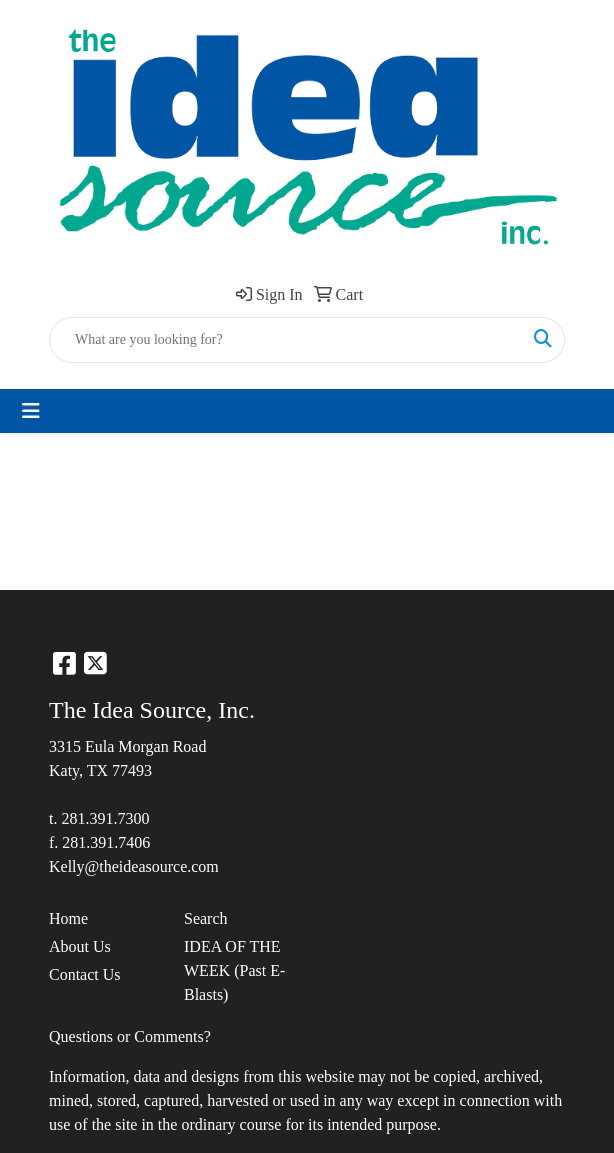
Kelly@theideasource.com (134, 866)
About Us (80, 946)
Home (68, 918)
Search (206, 918)
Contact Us (85, 974)
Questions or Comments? (130, 1036)
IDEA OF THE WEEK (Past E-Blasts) (234, 970)
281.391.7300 (105, 818)
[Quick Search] (286, 340)
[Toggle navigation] (31, 411)
